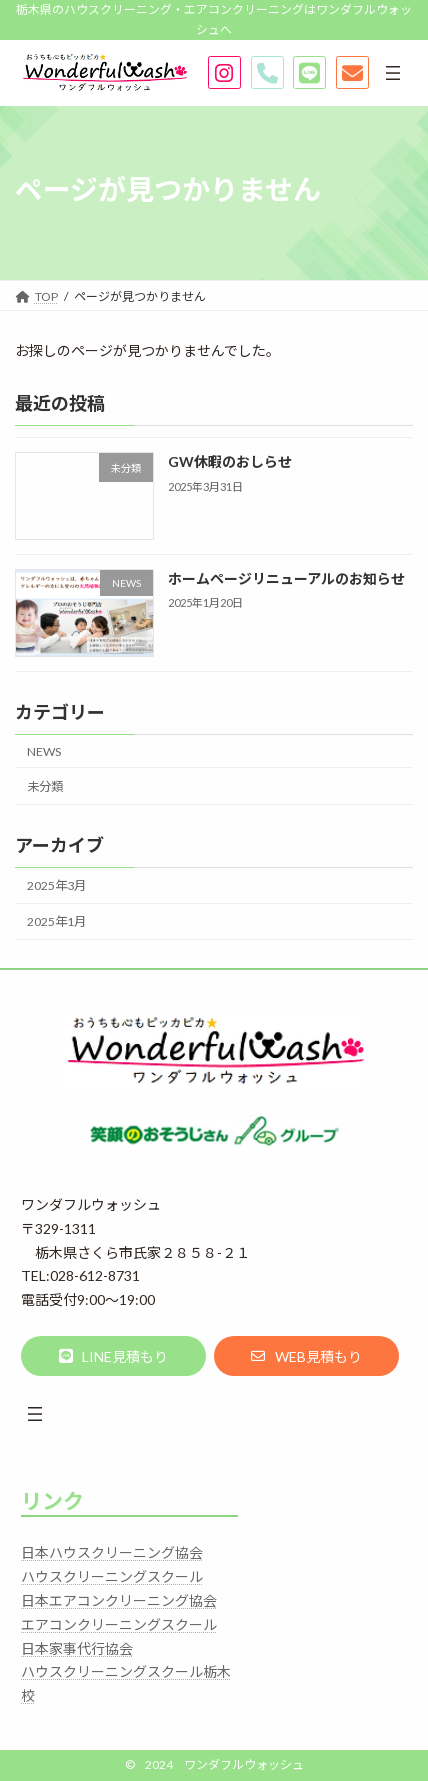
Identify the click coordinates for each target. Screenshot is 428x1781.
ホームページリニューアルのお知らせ (286, 578)
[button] (113, 1356)
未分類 (45, 786)
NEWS (44, 751)
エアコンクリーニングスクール (119, 1624)
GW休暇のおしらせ (230, 461)
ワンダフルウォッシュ (244, 1764)
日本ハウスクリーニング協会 (112, 1552)
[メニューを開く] (393, 73)
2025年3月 (56, 885)
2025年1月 (56, 921)
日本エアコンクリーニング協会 (119, 1600)
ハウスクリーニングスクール (112, 1576)
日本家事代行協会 (77, 1648)
